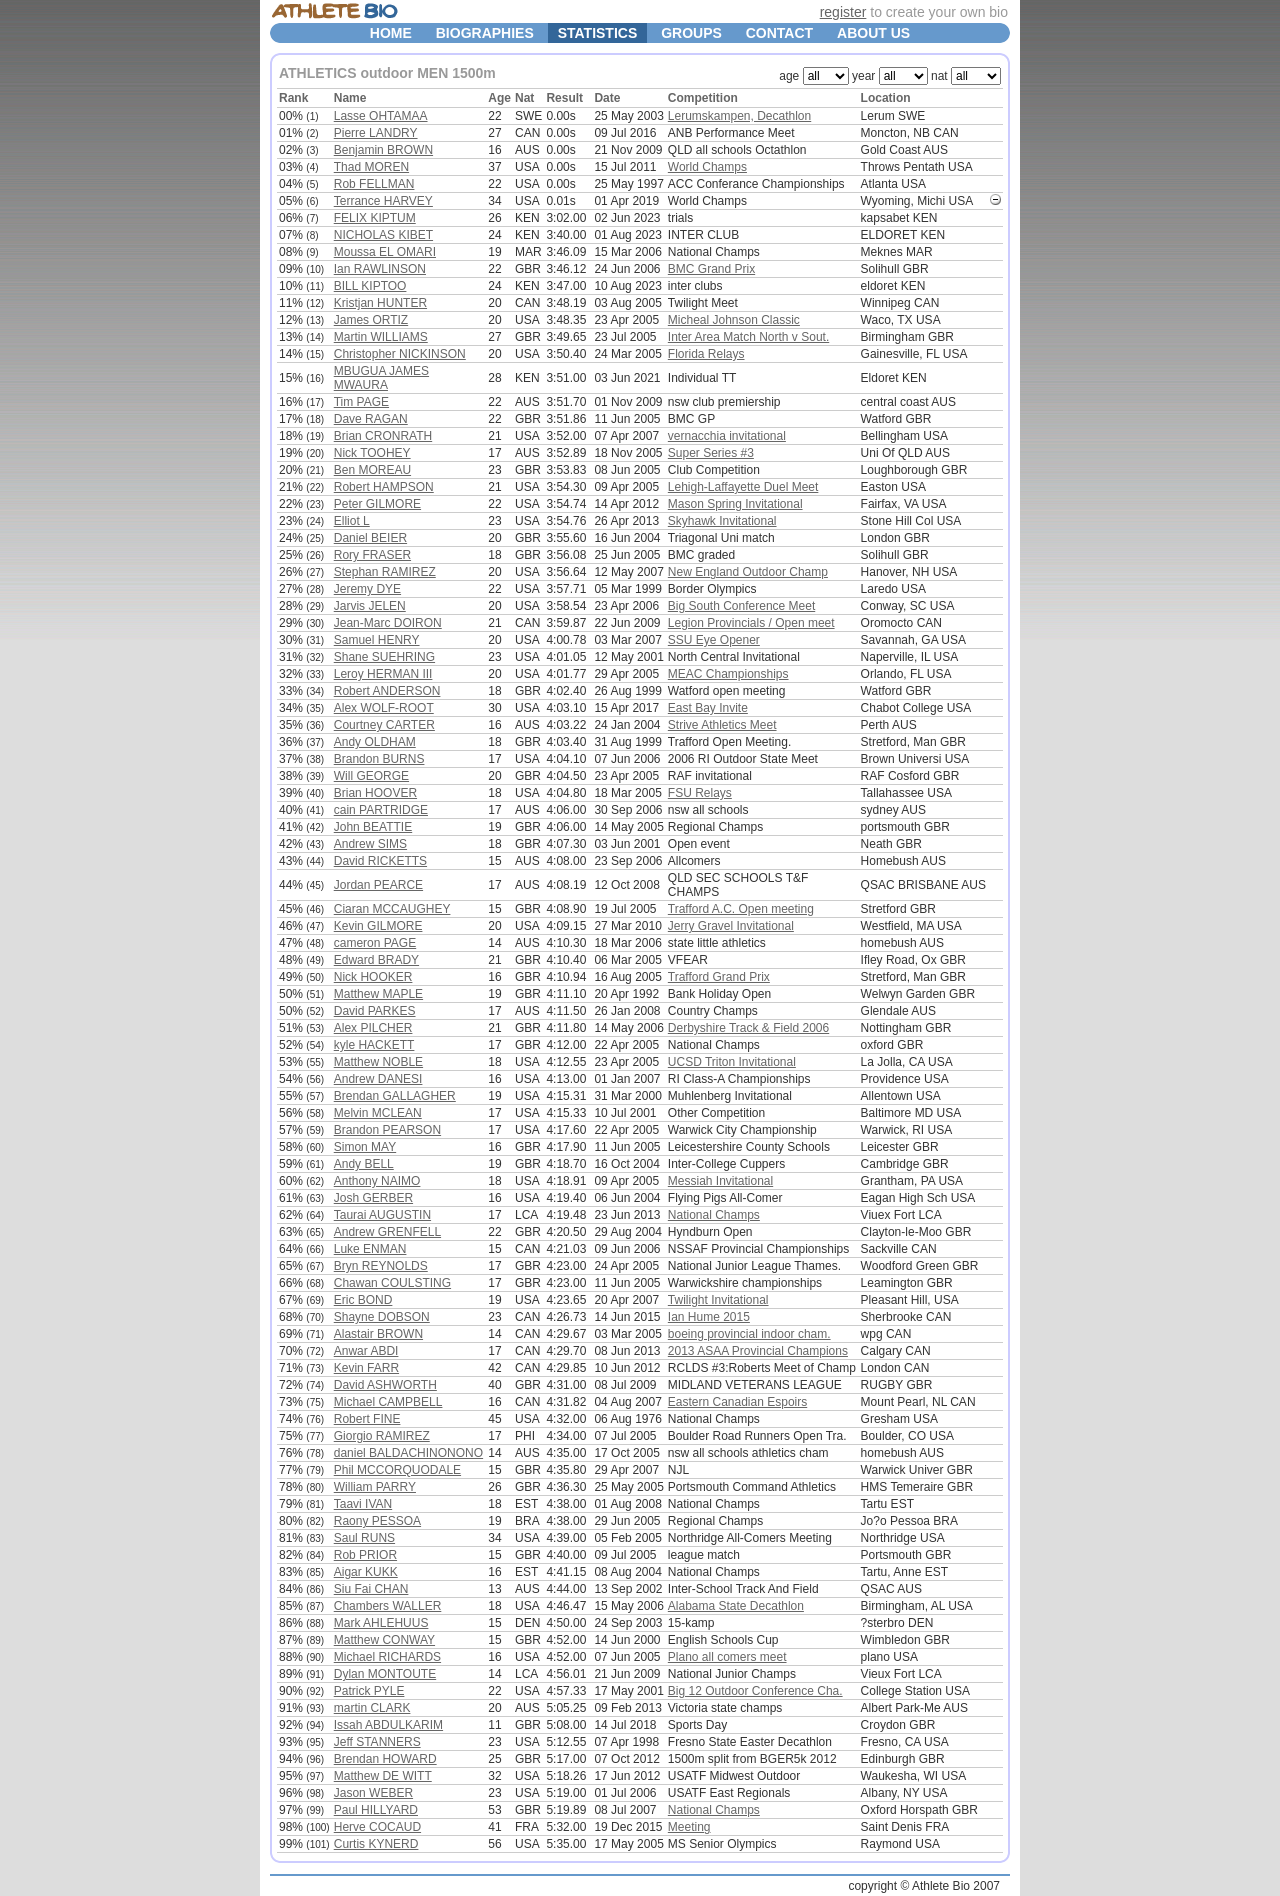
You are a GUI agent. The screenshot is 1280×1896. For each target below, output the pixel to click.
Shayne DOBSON (382, 1317)
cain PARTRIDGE (381, 810)
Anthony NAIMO (377, 1181)
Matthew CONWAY (384, 1640)
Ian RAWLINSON (380, 269)
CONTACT (779, 33)
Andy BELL (364, 1164)
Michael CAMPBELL (388, 1402)
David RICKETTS (380, 861)
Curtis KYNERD (376, 1844)
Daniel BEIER (370, 538)
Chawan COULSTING (392, 1283)
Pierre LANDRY (376, 133)
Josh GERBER (373, 1198)
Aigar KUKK (366, 1572)
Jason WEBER (373, 1793)
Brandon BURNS (379, 759)
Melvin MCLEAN (378, 1113)
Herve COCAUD (377, 1827)
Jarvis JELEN (370, 606)
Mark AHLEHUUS (381, 1623)
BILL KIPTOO (370, 286)
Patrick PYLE (369, 1691)
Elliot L (352, 521)
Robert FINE (367, 1419)
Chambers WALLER (388, 1606)
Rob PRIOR (365, 1555)
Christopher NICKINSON (400, 354)
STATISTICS (598, 33)
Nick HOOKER (373, 977)
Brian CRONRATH (383, 436)
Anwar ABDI (366, 1351)
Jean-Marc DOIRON (388, 623)
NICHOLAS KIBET (383, 235)
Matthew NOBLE (378, 1062)
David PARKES (375, 1011)
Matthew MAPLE (378, 994)
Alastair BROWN (378, 1334)
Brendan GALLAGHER (395, 1096)
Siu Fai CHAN (371, 1589)
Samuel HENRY (377, 640)
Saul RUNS (364, 1538)
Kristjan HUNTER (380, 303)
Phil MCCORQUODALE (397, 1470)
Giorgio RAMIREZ (382, 1436)
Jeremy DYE (367, 589)
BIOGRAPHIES (485, 33)
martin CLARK (372, 1708)
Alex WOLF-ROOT (384, 708)
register (843, 12)
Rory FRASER (372, 555)
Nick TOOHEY (372, 453)
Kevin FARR (366, 1368)
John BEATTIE (373, 827)
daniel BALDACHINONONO (408, 1453)
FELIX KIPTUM (375, 218)
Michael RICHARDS (387, 1657)
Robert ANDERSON (387, 691)
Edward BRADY (376, 960)
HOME (391, 33)
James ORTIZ (371, 320)
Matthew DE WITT (383, 1776)
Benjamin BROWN (383, 150)
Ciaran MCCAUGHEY (392, 909)
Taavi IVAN (363, 1504)
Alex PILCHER (373, 1028)
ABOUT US (873, 33)
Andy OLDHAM (375, 742)
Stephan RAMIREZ (385, 572)
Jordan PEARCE (378, 885)
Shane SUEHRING (384, 657)
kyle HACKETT (374, 1045)
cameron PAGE (375, 943)
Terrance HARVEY (383, 201)
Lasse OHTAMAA (381, 116)
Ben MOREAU (372, 470)
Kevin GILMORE (378, 926)
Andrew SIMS (370, 844)
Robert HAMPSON (384, 487)
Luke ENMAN (370, 1249)
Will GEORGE (371, 776)
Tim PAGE (361, 402)
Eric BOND (363, 1300)
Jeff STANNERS (377, 1742)
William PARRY (375, 1487)
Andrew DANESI (378, 1079)
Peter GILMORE (377, 504)
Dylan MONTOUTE (385, 1674)
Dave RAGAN (371, 419)
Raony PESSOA (377, 1521)
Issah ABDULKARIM (388, 1725)
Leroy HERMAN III (383, 674)
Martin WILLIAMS (381, 337)
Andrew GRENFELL (387, 1232)
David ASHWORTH (385, 1385)
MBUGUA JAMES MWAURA (381, 378)
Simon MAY (365, 1147)
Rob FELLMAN (374, 184)
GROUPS (691, 33)
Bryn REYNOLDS (381, 1266)
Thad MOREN (371, 167)
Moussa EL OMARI (385, 252)
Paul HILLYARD (376, 1810)
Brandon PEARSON (387, 1130)
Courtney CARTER (384, 725)
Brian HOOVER (375, 793)
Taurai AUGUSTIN (382, 1215)
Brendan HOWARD (385, 1759)
